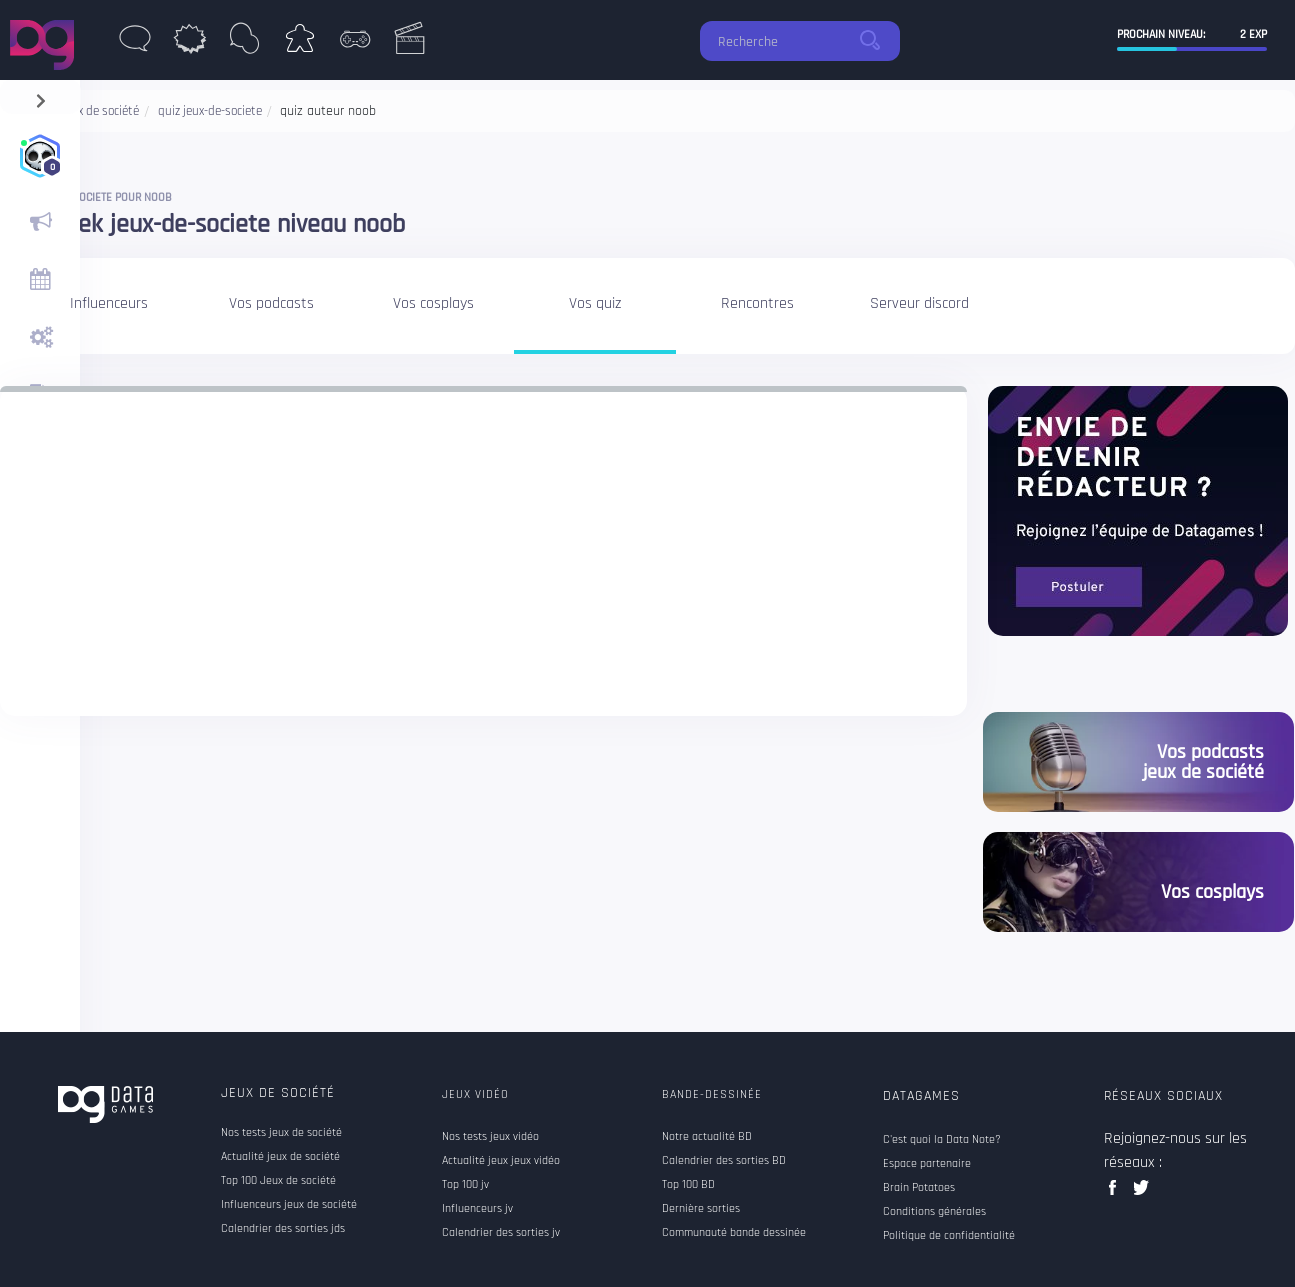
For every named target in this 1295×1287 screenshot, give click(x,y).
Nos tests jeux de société (281, 1133)
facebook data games (1116, 1193)
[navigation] (40, 96)
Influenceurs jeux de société (289, 1205)
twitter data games (1141, 1193)
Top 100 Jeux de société (278, 1181)
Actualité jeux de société (280, 1157)
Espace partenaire (927, 1164)
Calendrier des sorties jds (283, 1229)
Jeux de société (278, 1093)
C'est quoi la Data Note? (942, 1140)
